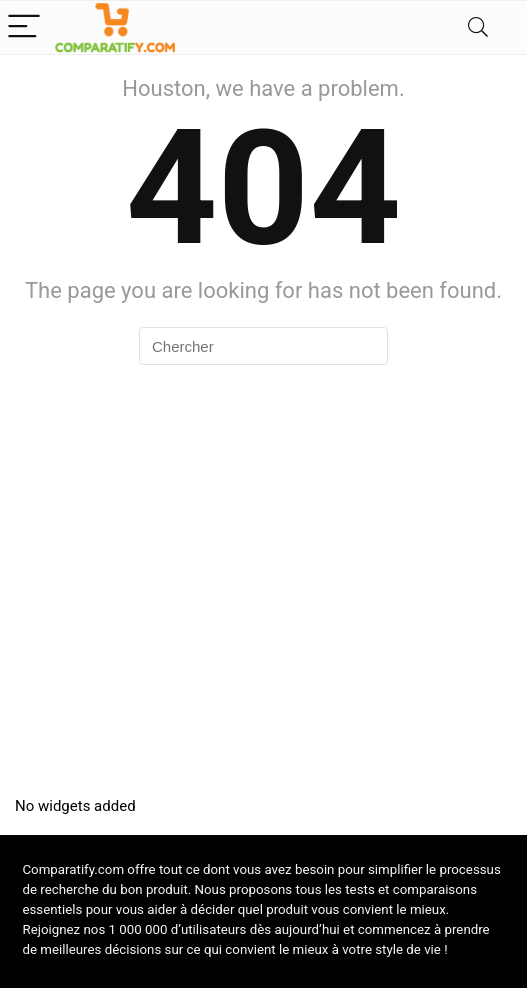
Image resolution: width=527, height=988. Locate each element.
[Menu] (24, 27)
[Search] (478, 27)
